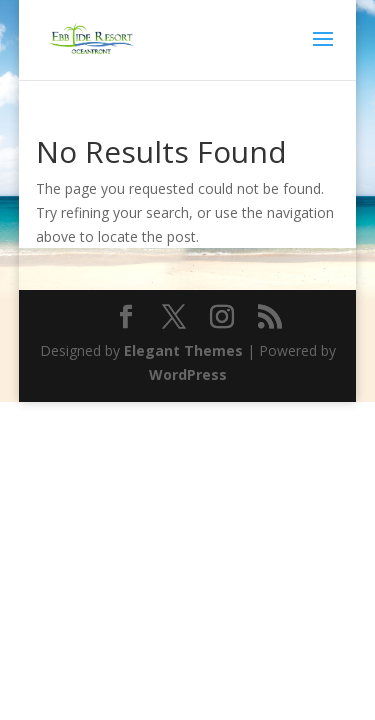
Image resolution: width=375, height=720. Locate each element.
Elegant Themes (183, 350)
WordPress (188, 374)
